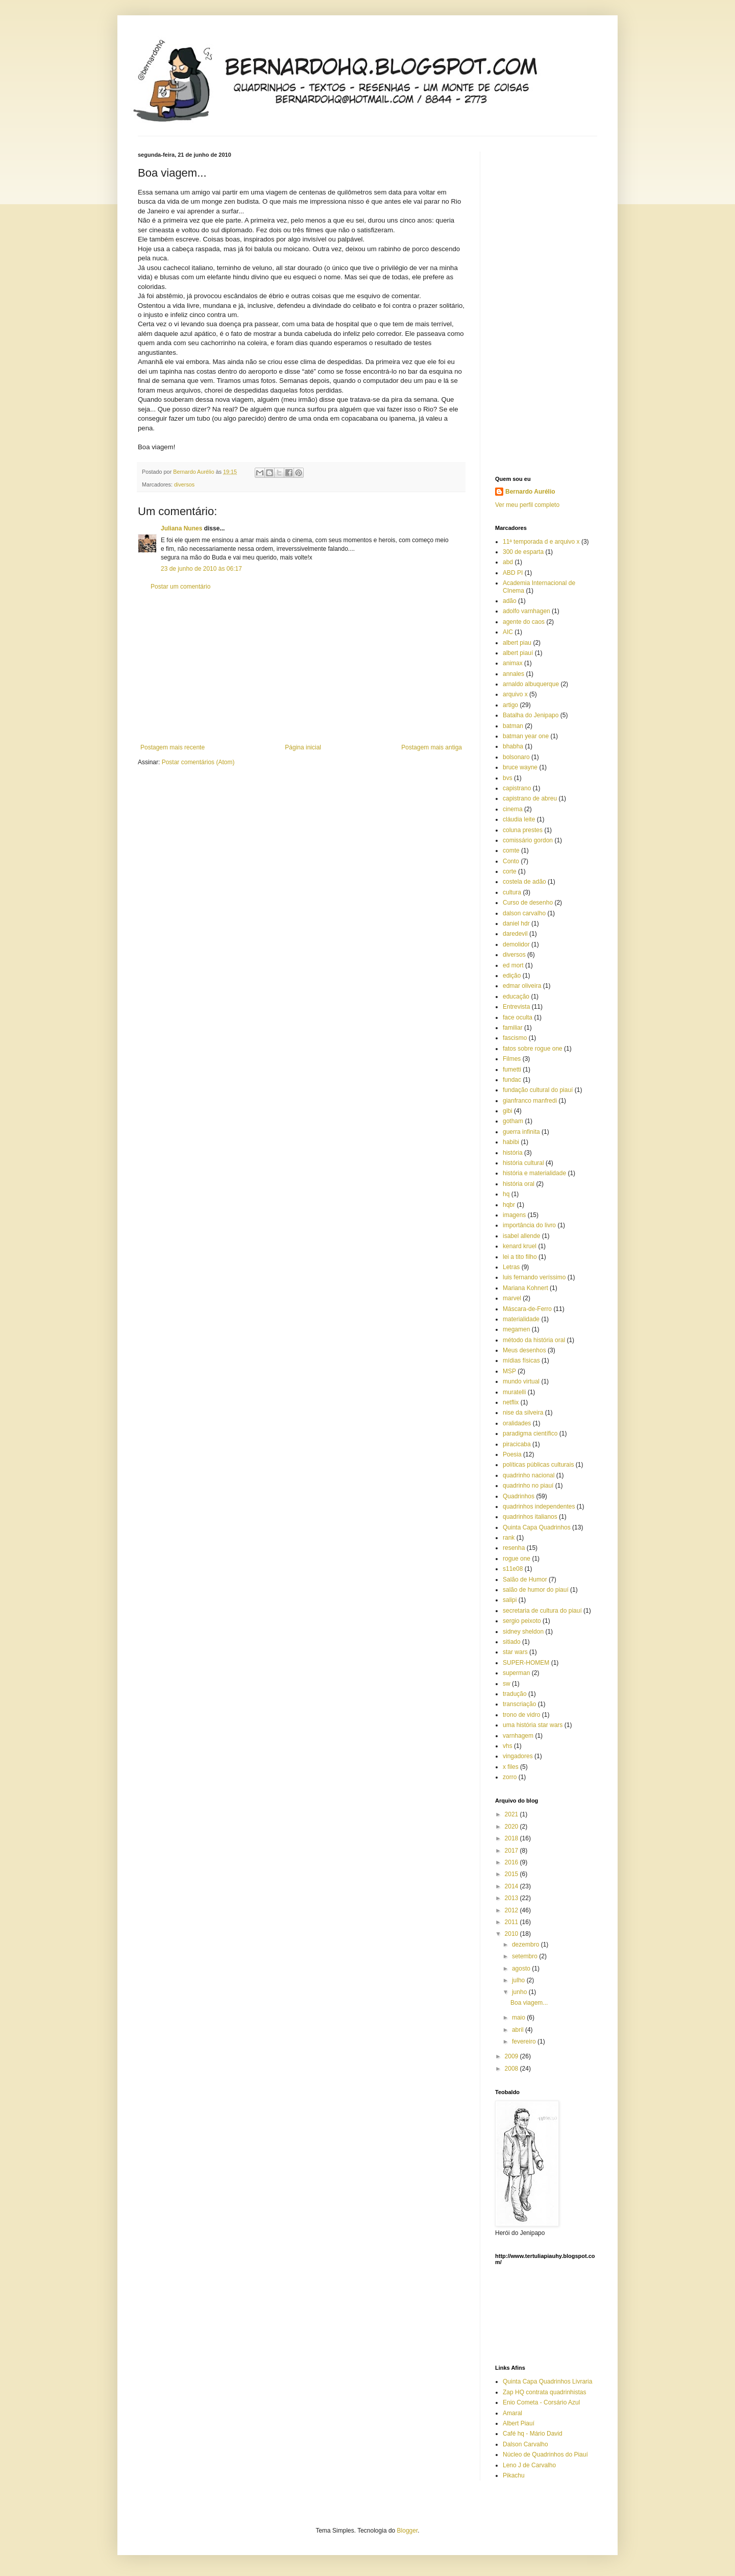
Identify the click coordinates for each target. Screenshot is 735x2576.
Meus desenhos (524, 1350)
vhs (507, 1745)
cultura (512, 892)
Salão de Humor (525, 1579)
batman (513, 726)
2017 (512, 1850)
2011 (512, 1922)
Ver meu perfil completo (527, 504)
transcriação (519, 1704)
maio (519, 2017)
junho (520, 1992)
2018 (512, 1838)
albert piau (517, 642)
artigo (510, 705)
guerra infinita (521, 1131)
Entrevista (516, 1006)
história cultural (523, 1163)
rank (508, 1537)
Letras (511, 1267)
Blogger (407, 2530)
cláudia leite (519, 819)
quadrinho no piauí (528, 1485)
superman (516, 1672)
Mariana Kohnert (525, 1288)
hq (506, 1194)
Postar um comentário (180, 586)
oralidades (517, 1423)
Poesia (512, 1454)
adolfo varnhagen (526, 611)
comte (511, 850)
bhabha (513, 746)
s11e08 (513, 1568)
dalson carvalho (524, 913)
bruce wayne (520, 767)
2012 (512, 1910)
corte (510, 871)
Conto (511, 861)
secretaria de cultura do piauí (542, 1610)
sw (506, 1683)
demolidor (516, 944)
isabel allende (521, 1236)
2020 (512, 1826)
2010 (512, 1933)
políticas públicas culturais (538, 1464)
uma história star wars (532, 1725)
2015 (512, 1874)
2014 (512, 1886)
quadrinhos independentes (539, 1506)
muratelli (514, 1392)
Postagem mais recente (172, 747)
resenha (514, 1547)
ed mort (513, 965)
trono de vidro (521, 1714)
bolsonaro (516, 757)
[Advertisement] (301, 667)
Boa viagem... (529, 2002)
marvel (512, 1298)
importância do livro (529, 1225)
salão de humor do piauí (536, 1589)
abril (518, 2029)
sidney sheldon (523, 1631)
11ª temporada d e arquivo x (541, 541)
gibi (507, 1110)
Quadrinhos (518, 1496)
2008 (512, 2068)
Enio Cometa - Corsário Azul (541, 2402)
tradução (515, 1693)
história (513, 1152)
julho (519, 1980)
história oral (518, 1183)
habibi (511, 1142)
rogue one (516, 1558)
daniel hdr (516, 923)
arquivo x (515, 694)
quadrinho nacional (528, 1475)
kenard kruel (519, 1246)
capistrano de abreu (530, 798)
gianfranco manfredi (530, 1100)
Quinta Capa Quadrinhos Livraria (547, 2381)
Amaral (512, 2413)
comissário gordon (528, 840)
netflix (511, 1402)
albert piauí (518, 653)
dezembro (526, 1944)
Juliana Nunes (181, 528)
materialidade (521, 1319)
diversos (184, 484)
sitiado (512, 1641)
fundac (512, 1079)
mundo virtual (521, 1381)
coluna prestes (523, 830)
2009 (512, 2056)
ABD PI (513, 572)
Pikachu (514, 2475)
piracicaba (517, 1444)
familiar (513, 1027)
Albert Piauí (518, 2423)
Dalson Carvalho (525, 2444)
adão (510, 600)
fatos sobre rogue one (532, 1048)
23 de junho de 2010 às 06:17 (201, 568)
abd (508, 562)
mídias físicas (521, 1360)
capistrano (517, 788)
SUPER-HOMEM (526, 1662)
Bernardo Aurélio (530, 491)
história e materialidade (534, 1173)
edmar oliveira (522, 985)
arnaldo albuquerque (531, 684)
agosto (522, 1968)
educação (516, 996)
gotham (513, 1121)
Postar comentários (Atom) (198, 762)
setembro (525, 1956)
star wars (515, 1652)
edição (512, 975)
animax (513, 663)
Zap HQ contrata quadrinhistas (544, 2392)
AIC (508, 632)
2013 (512, 1898)
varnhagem (518, 1735)
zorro (510, 1777)
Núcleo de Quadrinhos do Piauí (545, 2454)
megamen (516, 1329)
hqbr (509, 1204)
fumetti (512, 1069)
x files (511, 1766)
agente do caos (524, 621)
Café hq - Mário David (532, 2433)
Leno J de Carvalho (529, 2465)
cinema (513, 809)
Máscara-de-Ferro (527, 1309)
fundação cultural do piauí (538, 1089)
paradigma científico (530, 1433)
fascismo (515, 1037)
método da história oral (534, 1340)
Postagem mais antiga (431, 747)
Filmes (512, 1058)
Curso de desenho (528, 902)
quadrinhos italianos (530, 1516)
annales (513, 673)
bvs (507, 778)
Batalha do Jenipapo (530, 715)
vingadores (518, 1756)
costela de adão (524, 881)
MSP (509, 1371)
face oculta (517, 1017)
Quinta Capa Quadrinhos (537, 1527)
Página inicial (303, 747)
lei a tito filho (520, 1256)
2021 (512, 1814)
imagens (514, 1215)
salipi (510, 1599)
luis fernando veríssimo (534, 1277)
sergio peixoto (522, 1620)
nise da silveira (523, 1412)
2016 (512, 1862)
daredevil (515, 933)
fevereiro (524, 2041)
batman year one (526, 736)
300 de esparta (523, 551)
